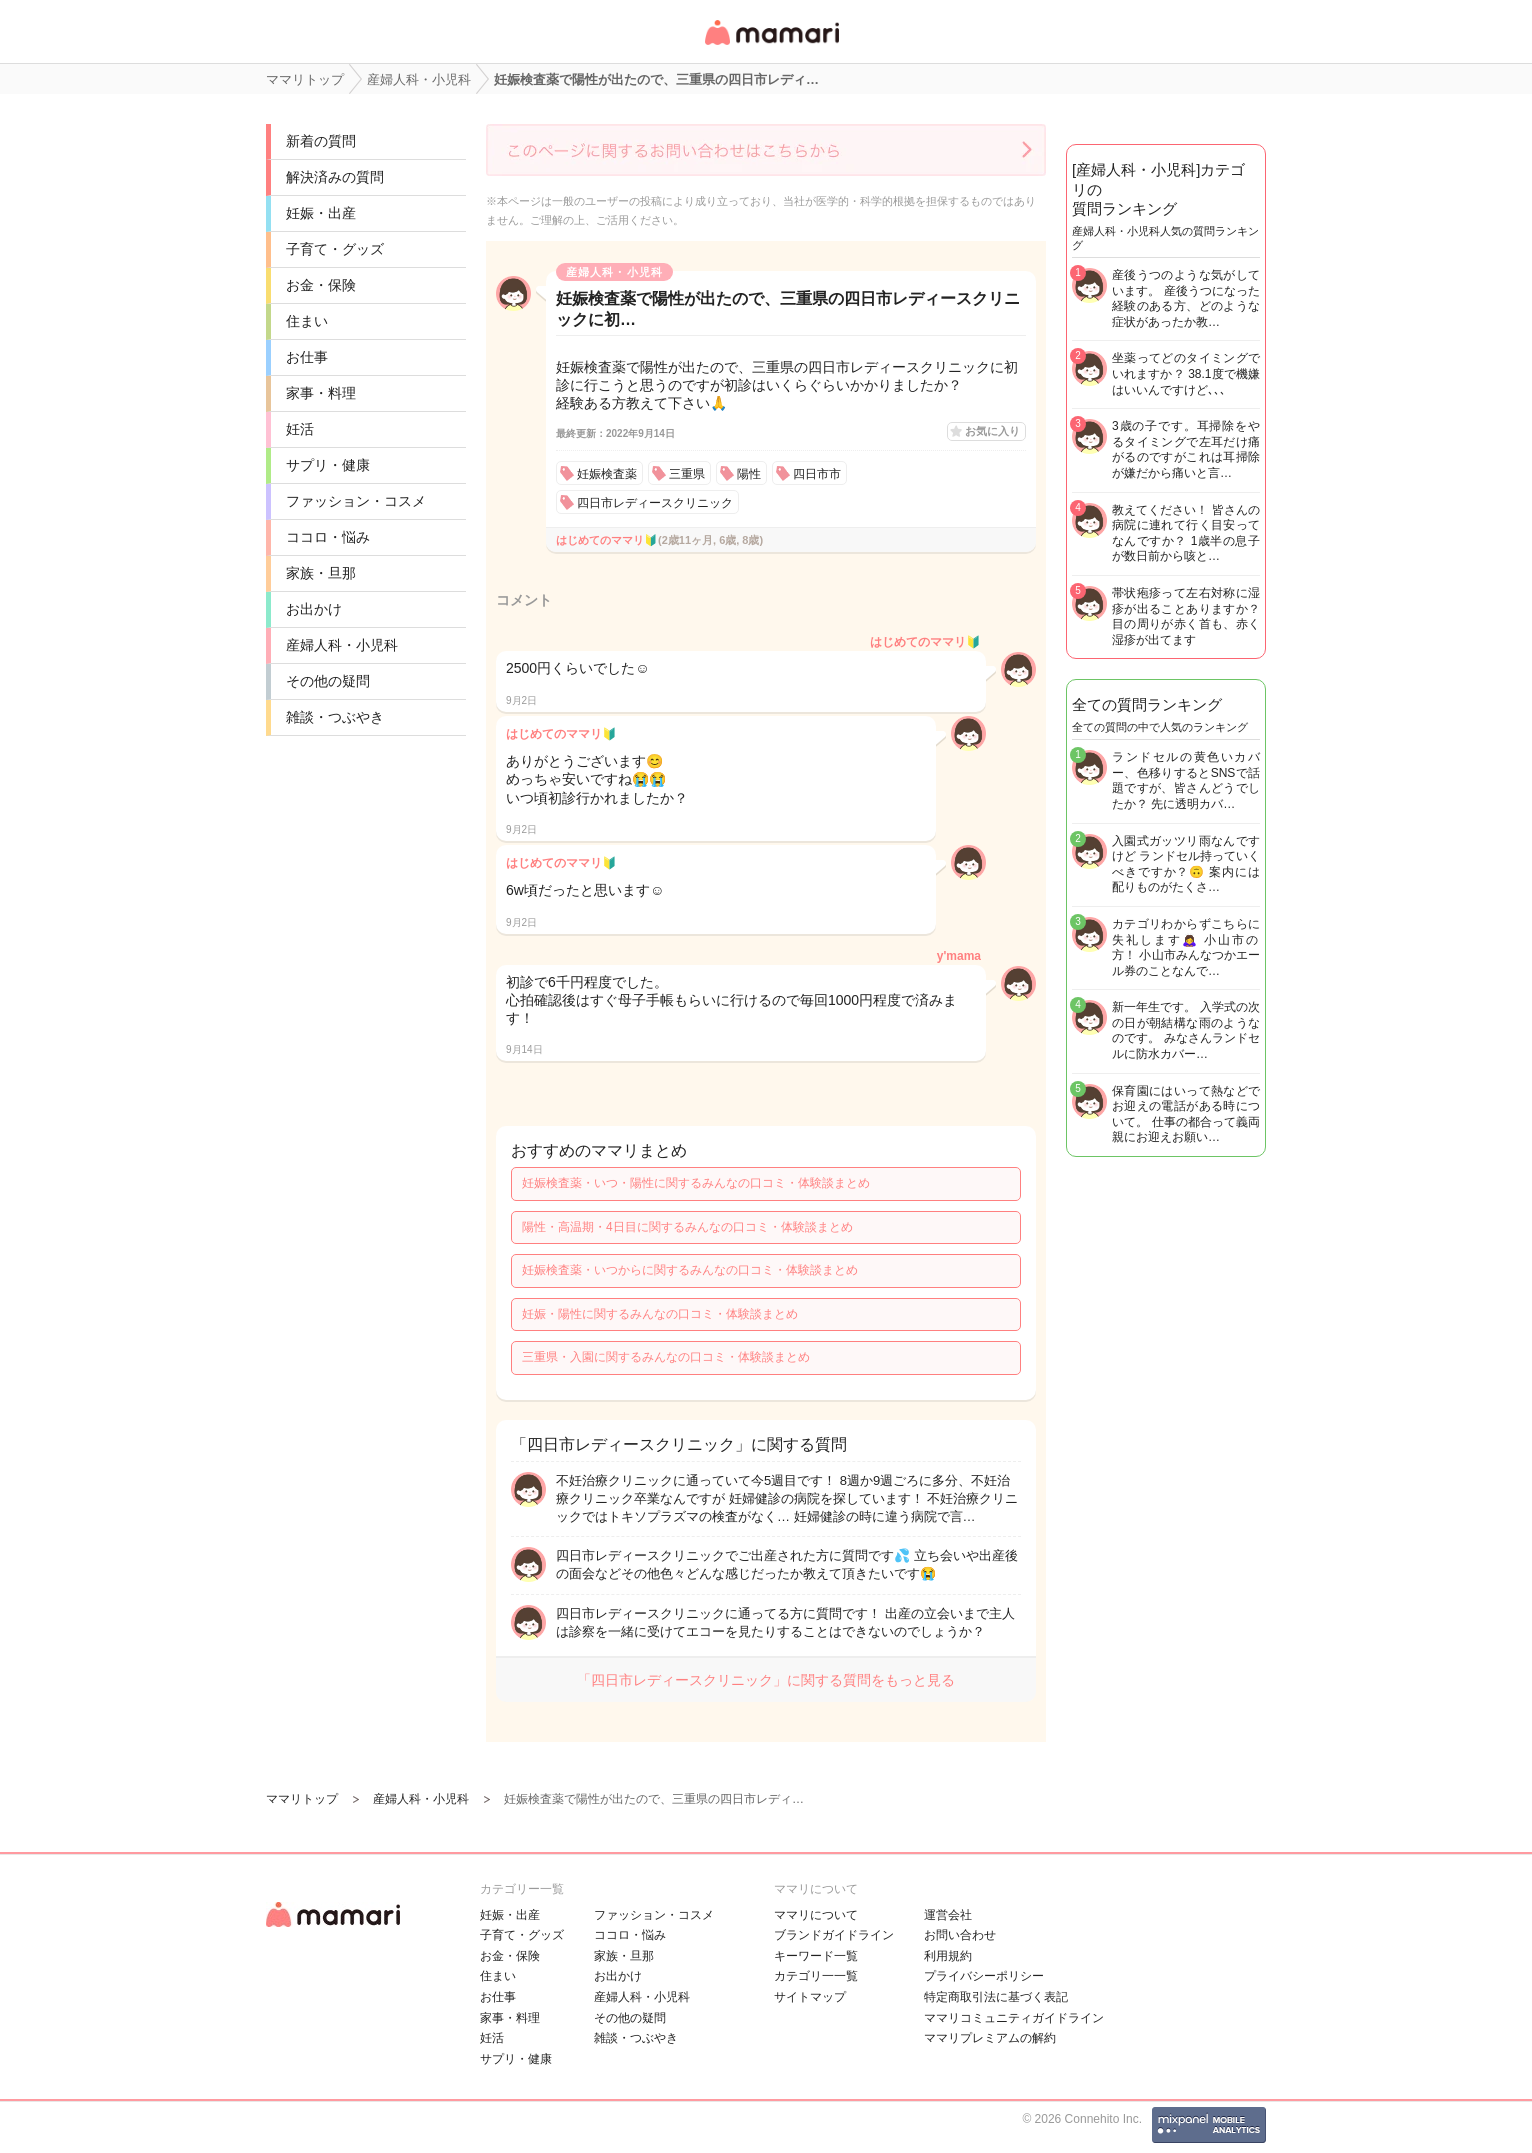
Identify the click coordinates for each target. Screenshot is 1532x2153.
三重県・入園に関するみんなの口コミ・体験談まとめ (666, 1357)
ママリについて (816, 1915)
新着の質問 (321, 141)
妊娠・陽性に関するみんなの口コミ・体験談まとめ (660, 1314)
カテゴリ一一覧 (816, 1976)
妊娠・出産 (321, 213)
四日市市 (817, 474)
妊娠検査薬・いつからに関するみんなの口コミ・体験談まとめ (690, 1270)
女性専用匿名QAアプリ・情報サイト (771, 46)
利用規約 (948, 1956)
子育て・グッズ (335, 249)
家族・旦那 (321, 573)
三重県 (687, 474)
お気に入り (992, 431)
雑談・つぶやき (335, 717)
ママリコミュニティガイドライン (1014, 2018)
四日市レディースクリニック (655, 503)
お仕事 (307, 357)
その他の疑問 (328, 681)
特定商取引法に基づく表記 (996, 1997)
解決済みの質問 (335, 177)
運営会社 (948, 1915)
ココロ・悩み (328, 537)
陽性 (749, 474)
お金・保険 (321, 285)
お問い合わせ (960, 1935)
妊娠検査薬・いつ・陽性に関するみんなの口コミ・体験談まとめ (696, 1183)
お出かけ (314, 609)
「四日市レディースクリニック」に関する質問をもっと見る (766, 1680)
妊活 (300, 429)
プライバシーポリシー (984, 1976)
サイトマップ (810, 1997)
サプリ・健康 (328, 465)
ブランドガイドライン (834, 1935)
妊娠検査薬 (607, 474)
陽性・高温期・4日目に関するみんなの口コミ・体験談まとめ (687, 1227)
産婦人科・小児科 (342, 645)
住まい (307, 321)
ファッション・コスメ (356, 501)
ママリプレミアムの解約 (990, 2038)
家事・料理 (321, 393)
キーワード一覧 (816, 1956)
